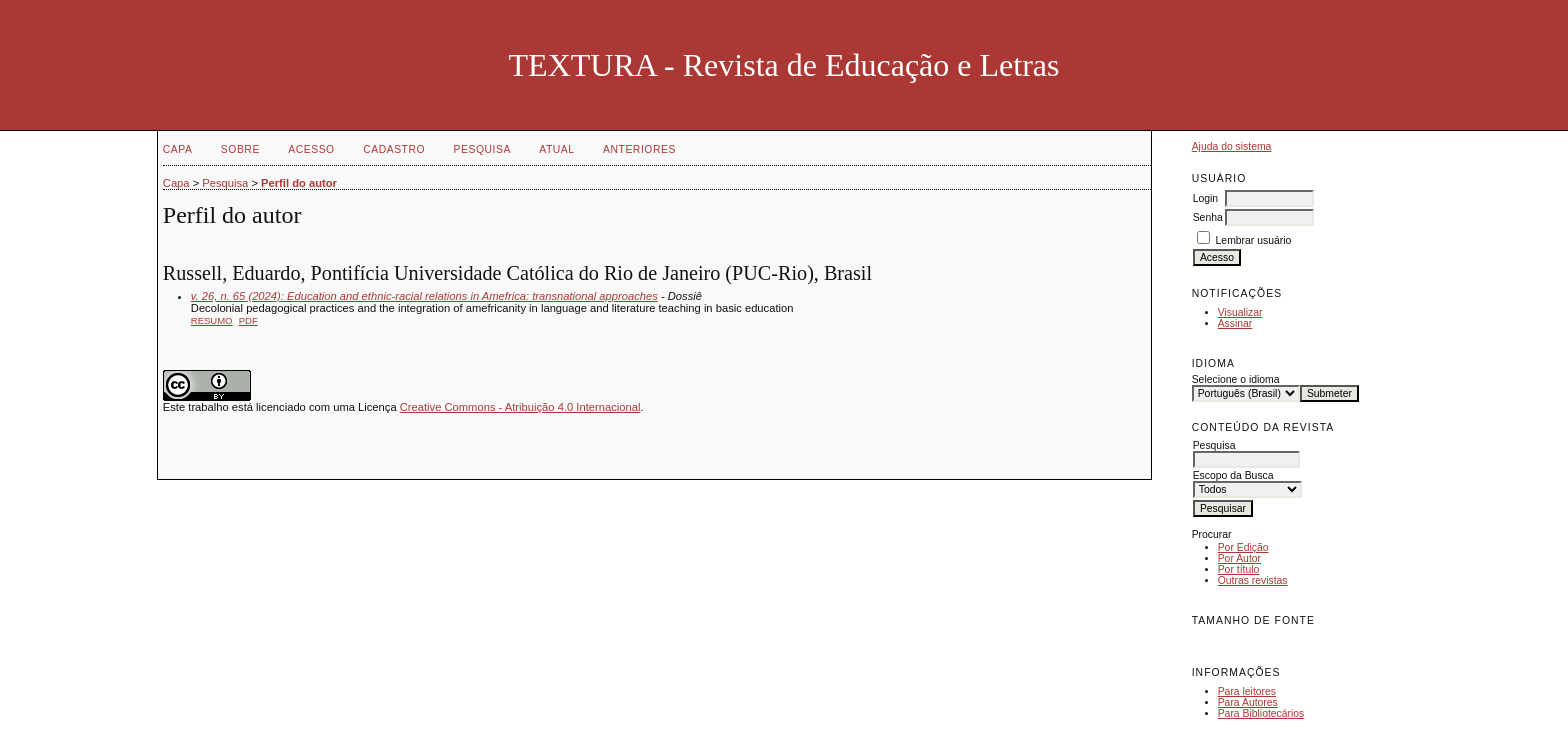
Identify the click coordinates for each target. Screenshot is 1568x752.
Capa (178, 149)
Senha (1208, 217)
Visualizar (1240, 312)
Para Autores (1248, 702)
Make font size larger (1274, 642)
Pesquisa (482, 149)
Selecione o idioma (1236, 379)
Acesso (311, 149)
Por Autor (1239, 558)
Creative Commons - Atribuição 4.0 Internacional (520, 407)
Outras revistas (1253, 580)
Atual (556, 149)
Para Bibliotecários (1261, 713)
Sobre (240, 149)
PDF (248, 320)
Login (1205, 198)
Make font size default (1242, 642)
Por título (1239, 569)
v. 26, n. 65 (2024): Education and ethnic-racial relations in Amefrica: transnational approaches (424, 296)
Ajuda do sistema (1232, 146)
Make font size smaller (1210, 642)
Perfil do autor (299, 183)
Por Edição (1243, 547)
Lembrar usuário (1254, 240)
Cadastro (394, 149)
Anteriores (639, 149)
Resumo (212, 320)
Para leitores (1247, 691)
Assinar (1235, 323)
